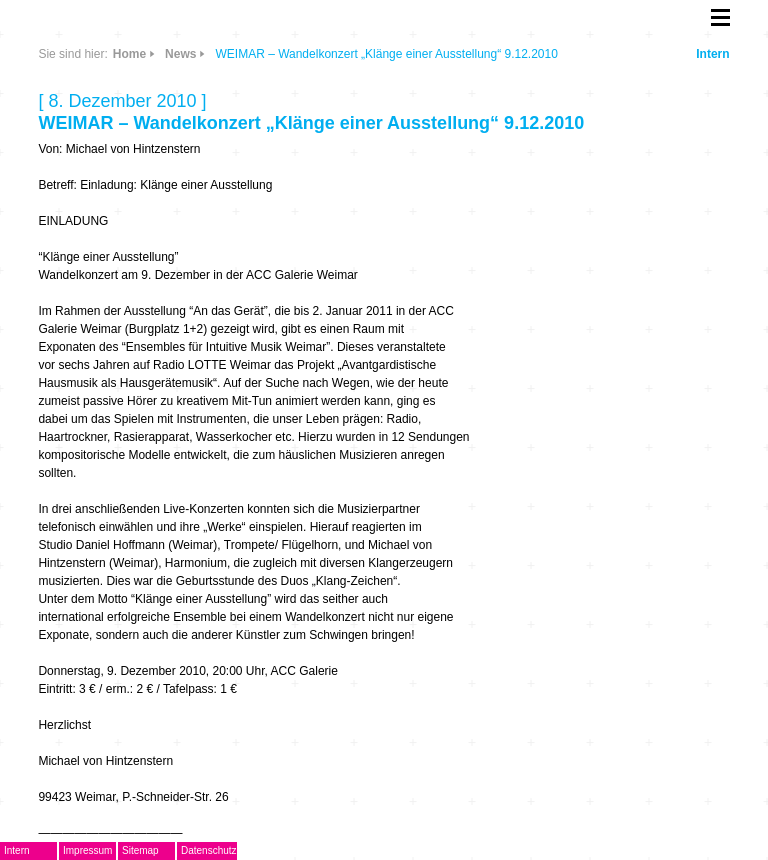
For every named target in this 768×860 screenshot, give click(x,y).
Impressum (87, 850)
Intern (712, 54)
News (180, 54)
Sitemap (140, 850)
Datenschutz (209, 850)
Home (129, 54)
